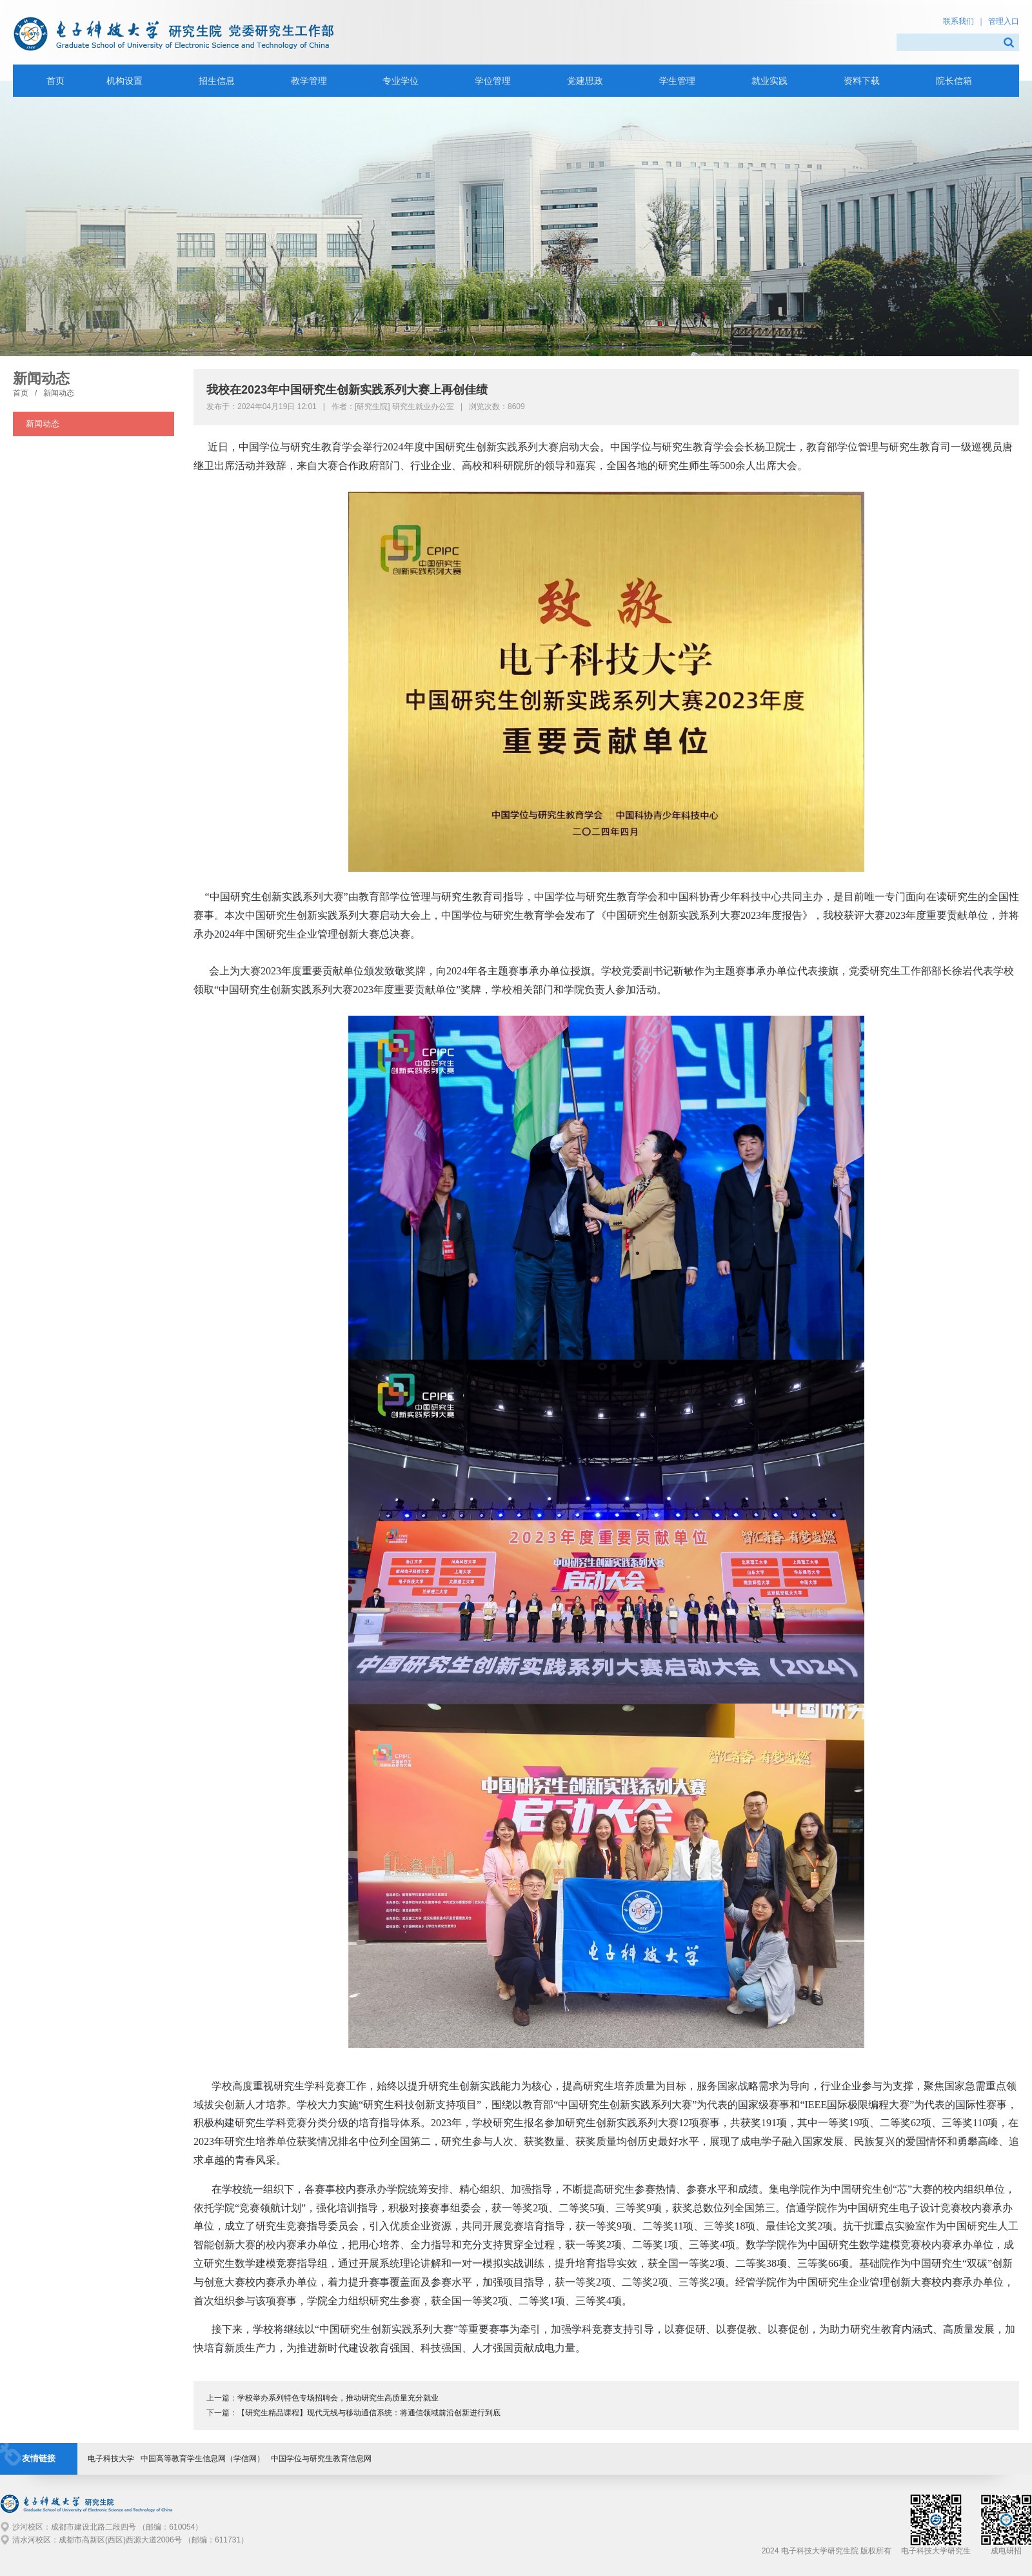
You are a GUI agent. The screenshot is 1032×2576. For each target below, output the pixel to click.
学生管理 (677, 80)
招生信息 (217, 80)
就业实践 (769, 80)
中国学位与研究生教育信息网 (321, 2458)
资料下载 (862, 80)
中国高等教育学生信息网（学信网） (202, 2458)
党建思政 (585, 80)
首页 (20, 392)
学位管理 (493, 80)
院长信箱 (954, 80)
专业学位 (400, 80)
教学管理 (309, 80)
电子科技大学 (111, 2458)
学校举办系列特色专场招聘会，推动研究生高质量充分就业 (338, 2397)
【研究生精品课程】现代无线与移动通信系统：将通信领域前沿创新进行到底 (369, 2412)
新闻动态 (58, 392)
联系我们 (958, 21)
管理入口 (1003, 21)
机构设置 (124, 80)
